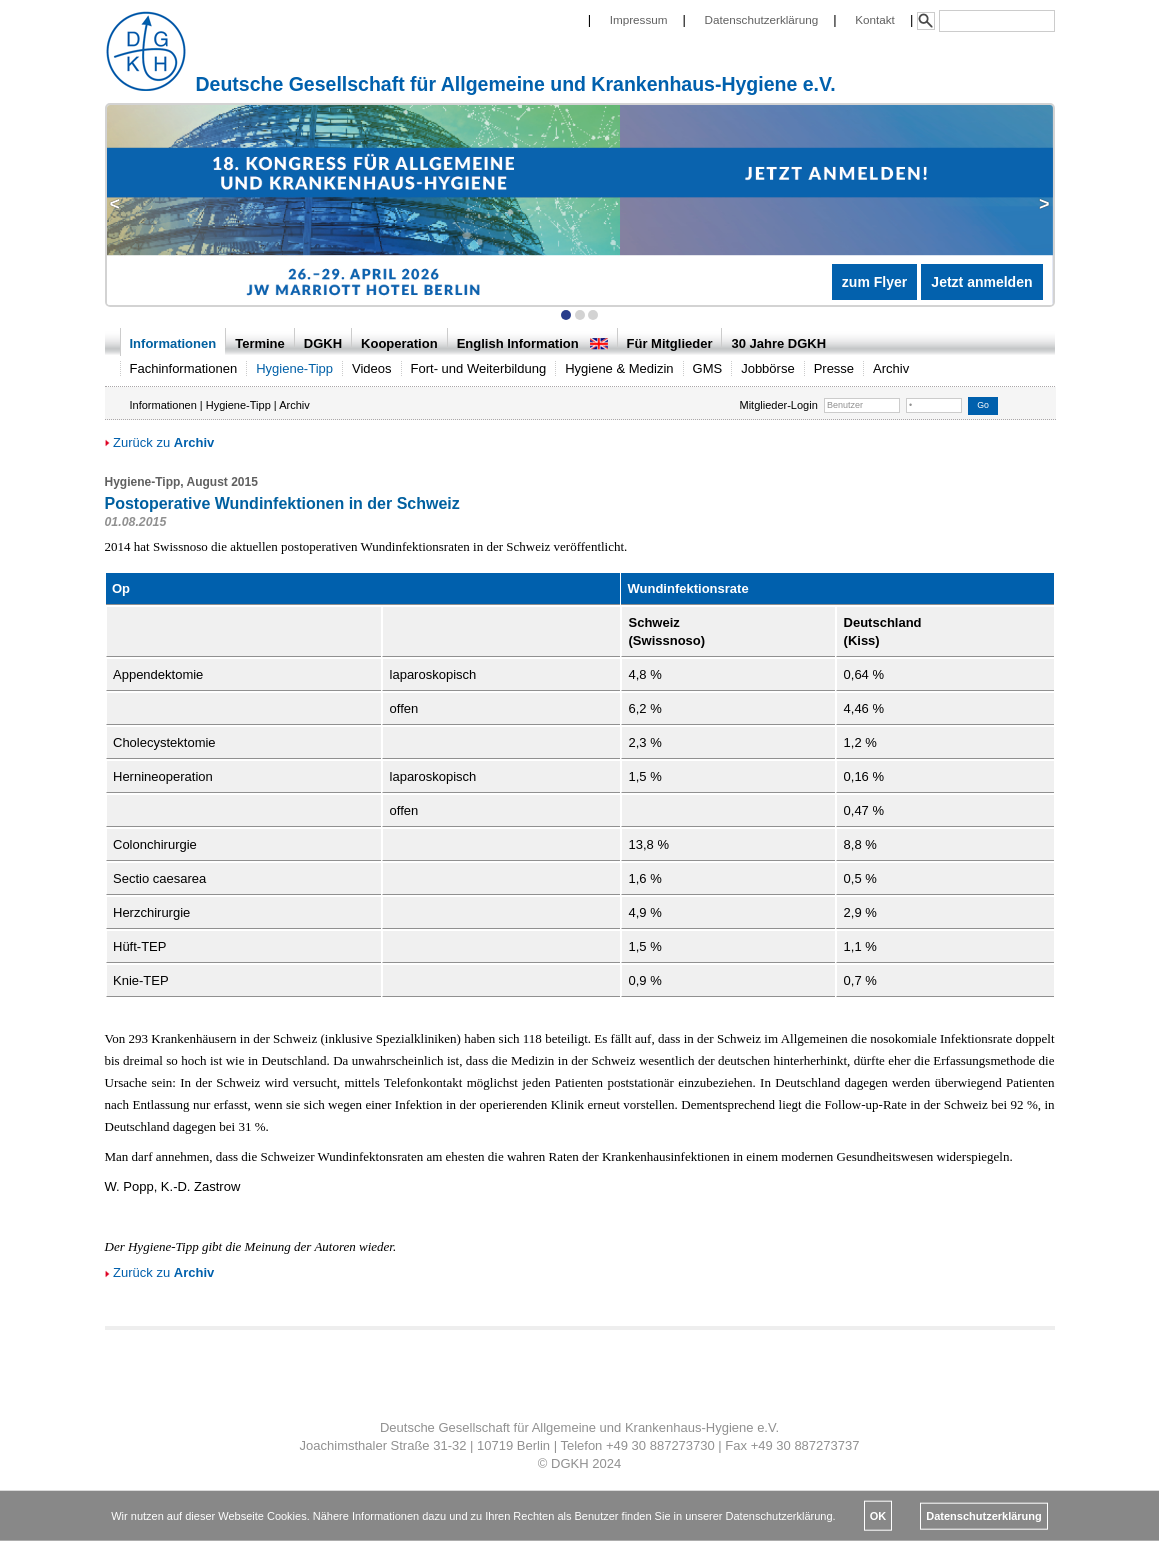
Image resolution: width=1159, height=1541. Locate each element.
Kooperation (399, 343)
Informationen (173, 343)
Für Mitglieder (670, 343)
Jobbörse (767, 368)
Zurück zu (160, 442)
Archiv (891, 368)
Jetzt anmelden (981, 282)
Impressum (639, 19)
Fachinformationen (184, 368)
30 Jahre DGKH (778, 343)
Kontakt (875, 19)
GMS (708, 368)
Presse (834, 368)
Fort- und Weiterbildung (479, 368)
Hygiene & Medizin (619, 368)
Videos (372, 368)
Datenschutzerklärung (762, 19)
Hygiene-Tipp (294, 368)
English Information (532, 343)
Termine (260, 343)
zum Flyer (874, 282)
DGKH (323, 343)
